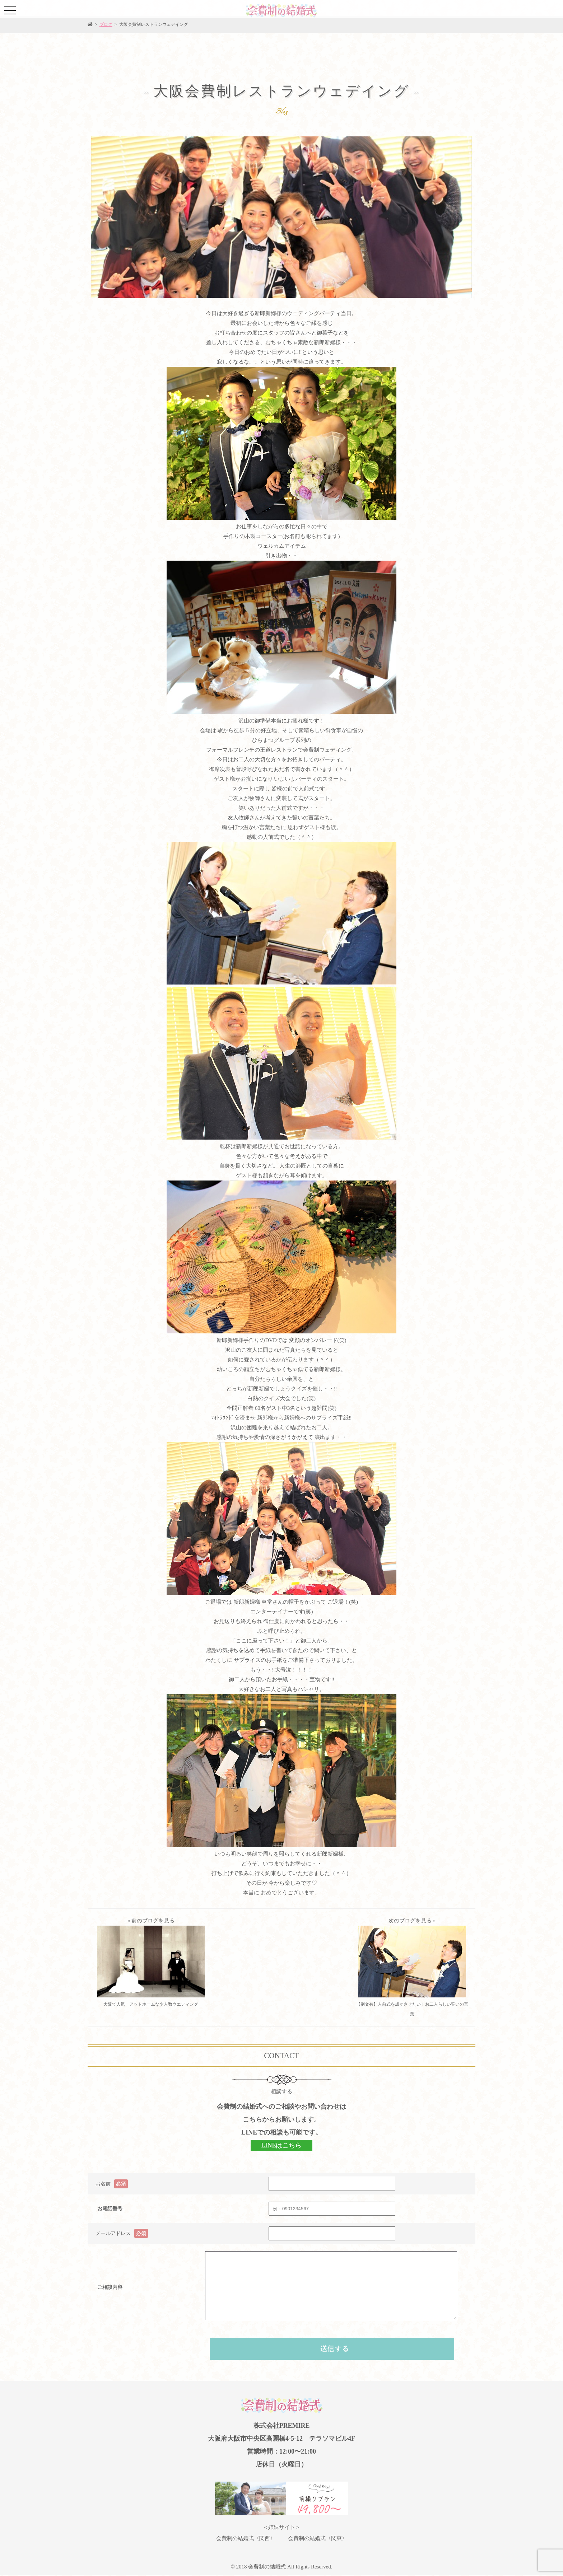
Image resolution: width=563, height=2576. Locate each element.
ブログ (105, 24)
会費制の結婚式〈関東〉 (317, 2538)
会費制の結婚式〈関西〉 (245, 2538)
